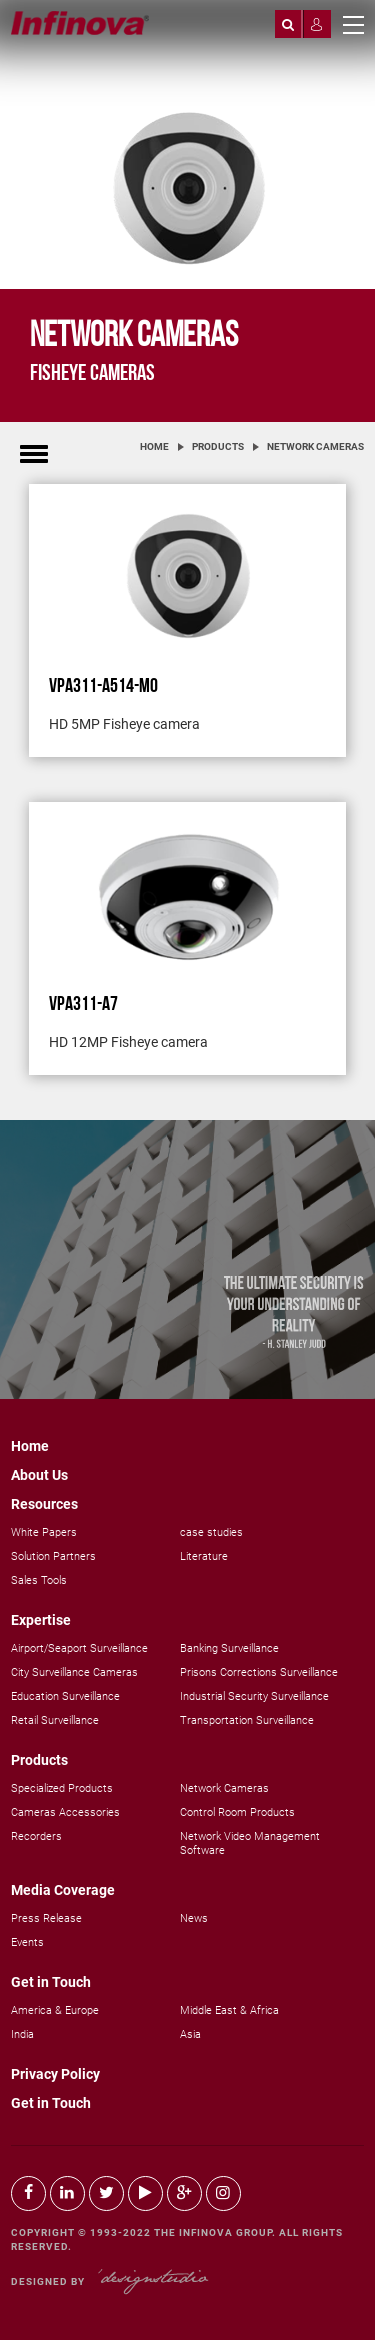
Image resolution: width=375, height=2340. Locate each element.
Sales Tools (39, 1580)
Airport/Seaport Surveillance (79, 1648)
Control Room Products (237, 1812)
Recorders (36, 1836)
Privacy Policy (55, 2074)
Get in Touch (51, 1982)
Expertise (41, 1620)
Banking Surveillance (229, 1648)
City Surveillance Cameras (74, 1672)
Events (27, 1942)
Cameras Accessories (65, 1812)
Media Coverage (63, 1890)
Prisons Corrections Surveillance (259, 1672)
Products (218, 446)
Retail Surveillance (55, 1720)
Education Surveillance (65, 1696)
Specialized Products (62, 1788)
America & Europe (55, 2010)
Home (154, 446)
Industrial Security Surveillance (254, 1696)
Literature (204, 1556)
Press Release (46, 1918)
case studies (211, 1532)
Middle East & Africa (229, 2010)
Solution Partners (53, 1556)
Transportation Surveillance (247, 1720)
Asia (190, 2034)
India (22, 2034)
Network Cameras (315, 446)
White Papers (44, 1532)
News (194, 1918)
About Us (39, 1475)
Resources (44, 1504)
